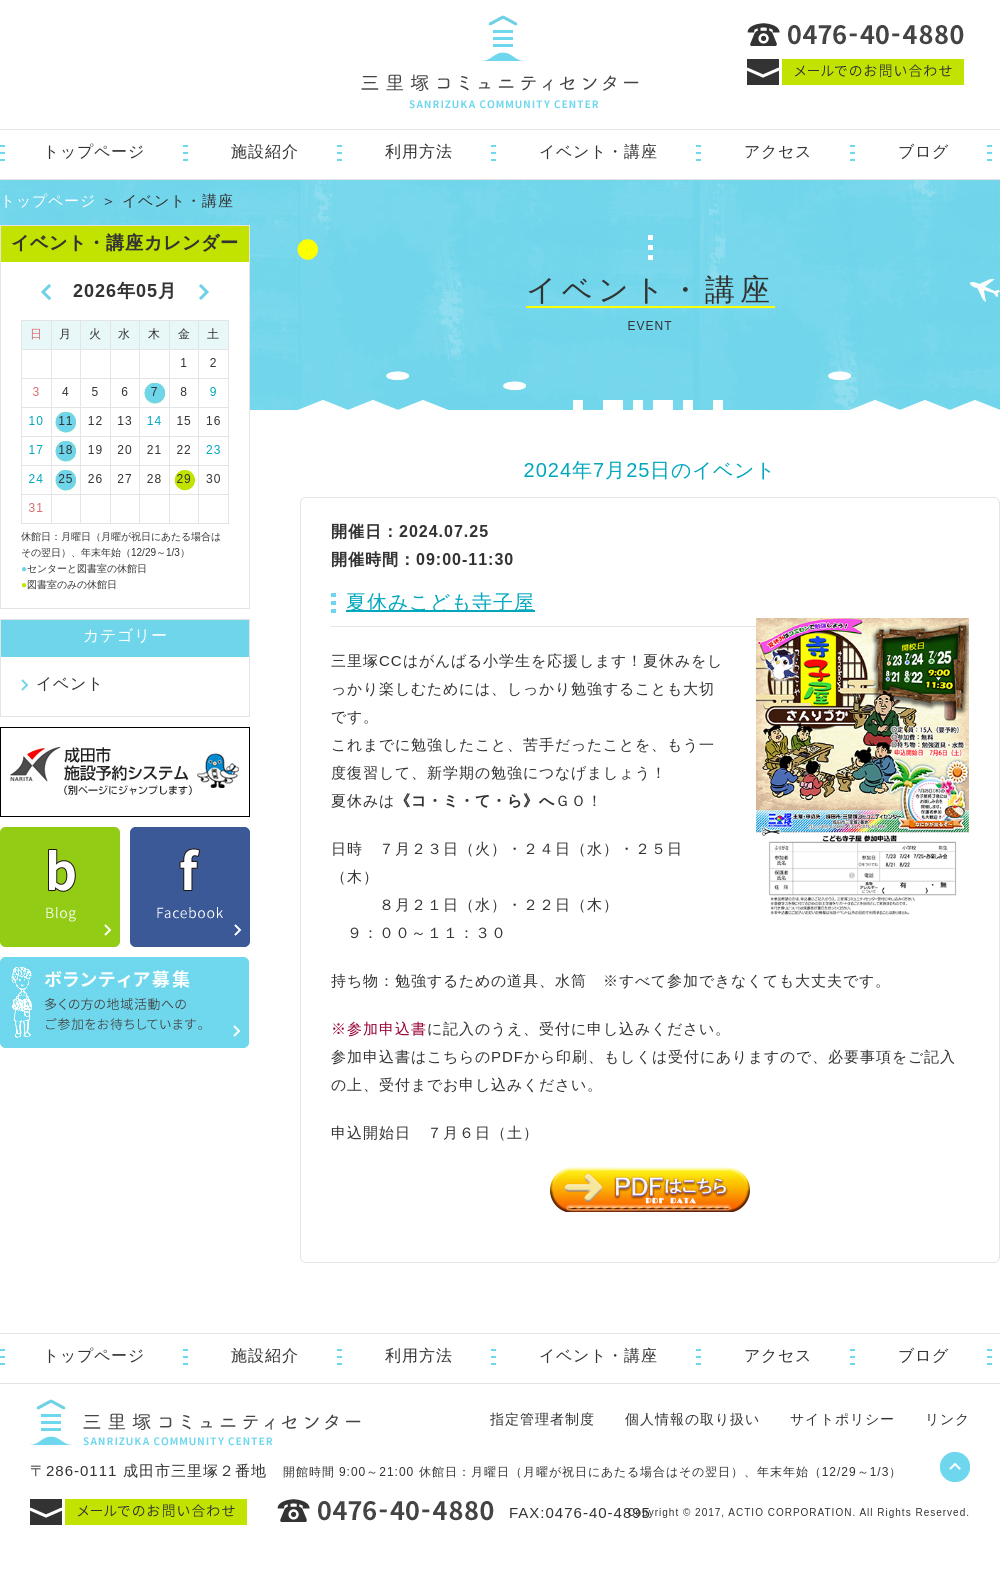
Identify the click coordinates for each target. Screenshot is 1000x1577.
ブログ (923, 151)
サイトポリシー (842, 1419)
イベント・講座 (598, 151)
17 (36, 450)
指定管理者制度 (542, 1419)
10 (36, 421)
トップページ (94, 151)
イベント (70, 683)
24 (36, 479)
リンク (947, 1419)
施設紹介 (265, 151)
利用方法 (419, 151)
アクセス (778, 151)
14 (154, 421)
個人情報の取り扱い (692, 1419)
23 (213, 450)
